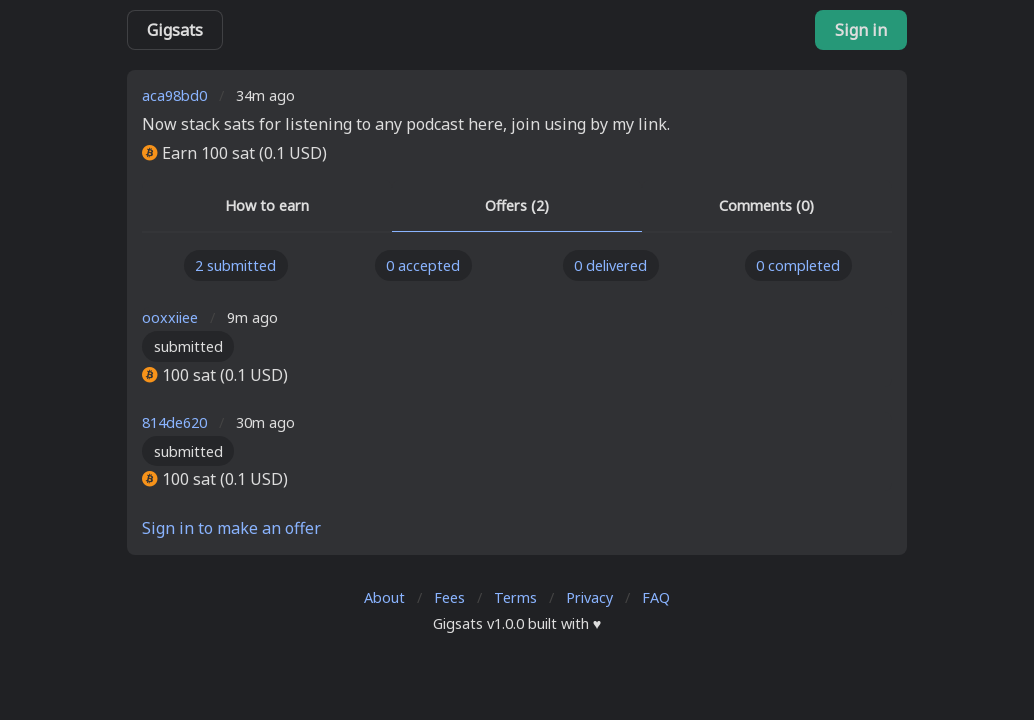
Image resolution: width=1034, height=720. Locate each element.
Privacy (589, 597)
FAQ (656, 597)
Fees (449, 597)
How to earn (267, 205)
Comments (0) (766, 205)
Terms (515, 597)
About (384, 597)
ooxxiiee (170, 317)
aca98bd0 (174, 95)
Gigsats (175, 30)
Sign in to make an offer (231, 528)
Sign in (861, 30)
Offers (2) (517, 205)
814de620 (174, 422)
